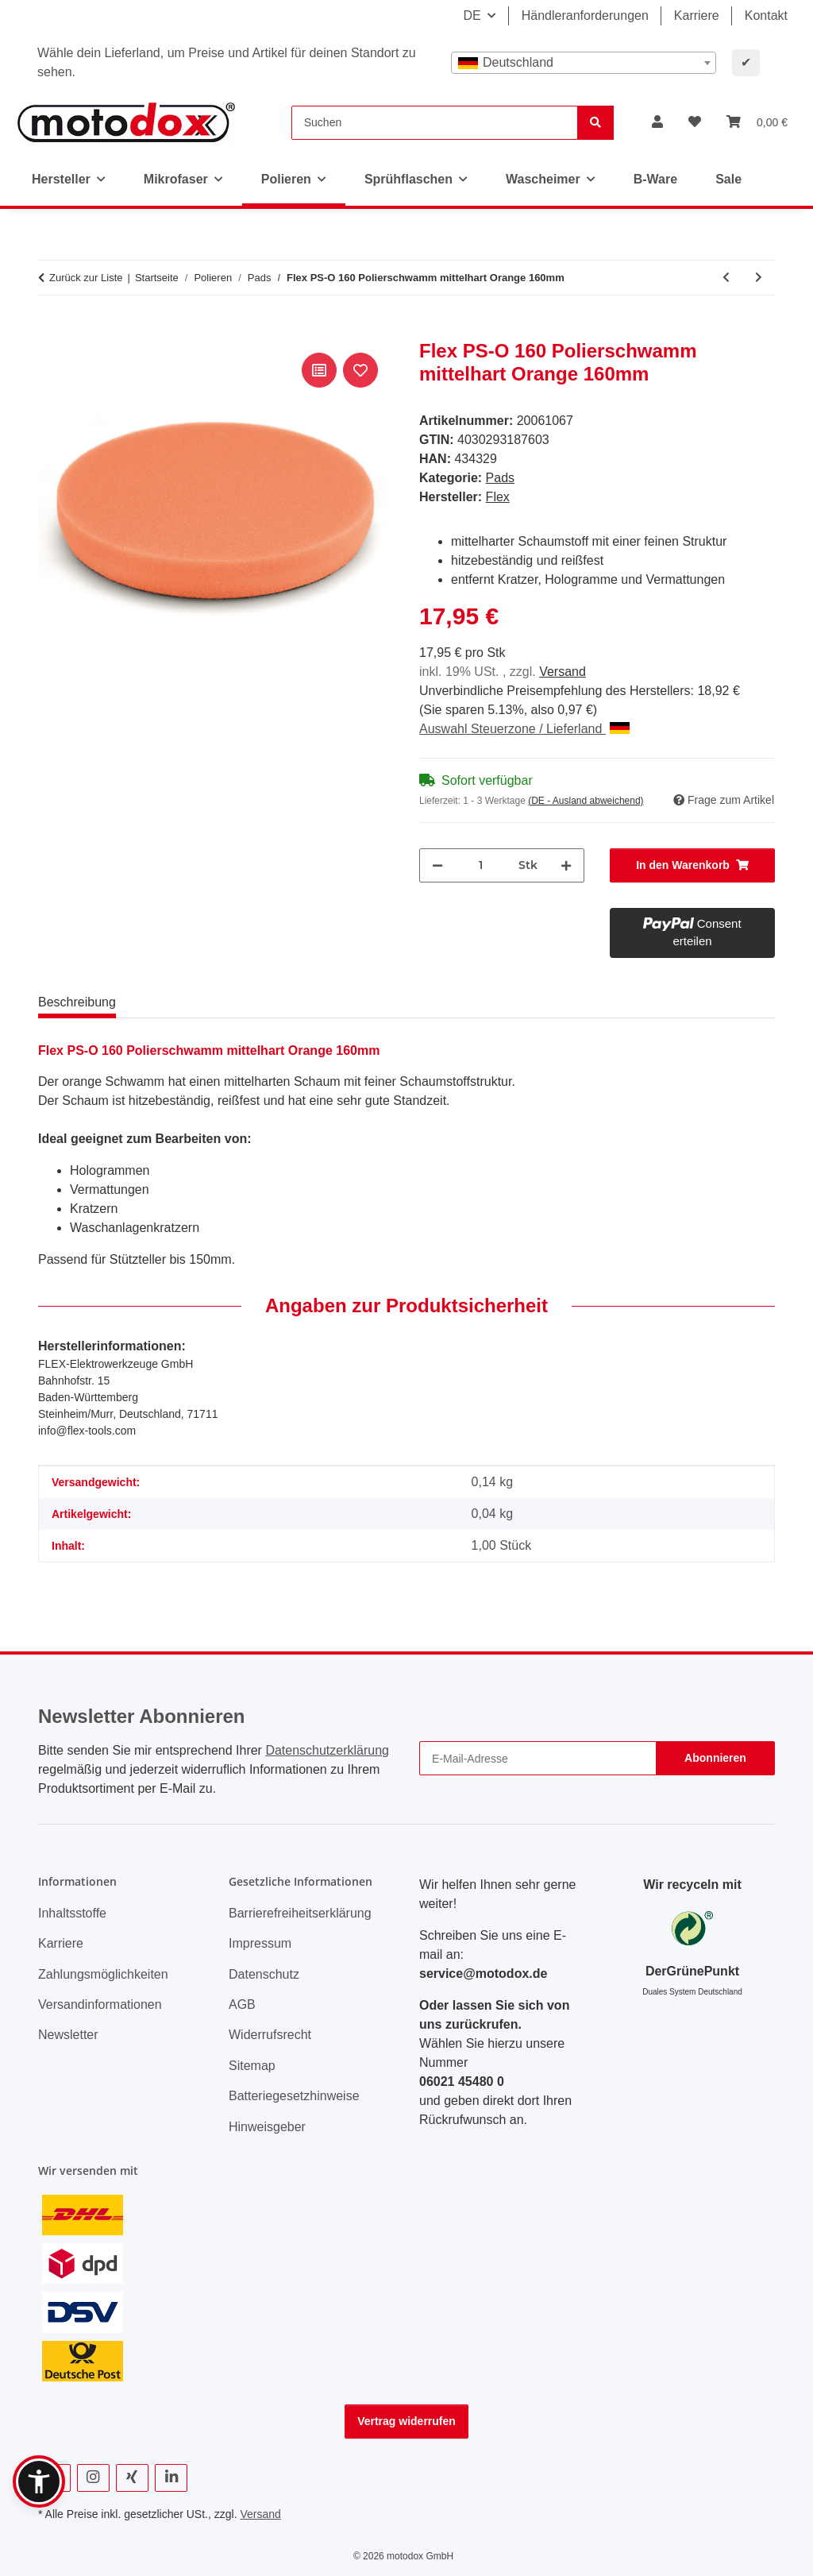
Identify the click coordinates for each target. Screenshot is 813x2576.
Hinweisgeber (267, 2127)
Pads (500, 478)
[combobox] (583, 63)
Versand (562, 671)
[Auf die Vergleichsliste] (319, 370)
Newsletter (68, 2034)
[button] (657, 122)
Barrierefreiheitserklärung (300, 1913)
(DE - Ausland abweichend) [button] (585, 800)
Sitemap (252, 2065)
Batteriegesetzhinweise (294, 2096)
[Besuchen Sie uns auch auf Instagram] (93, 2478)
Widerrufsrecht (270, 2034)
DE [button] (471, 15)
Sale (728, 179)
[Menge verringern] (437, 865)
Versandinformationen (100, 2004)
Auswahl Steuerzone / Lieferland (524, 729)
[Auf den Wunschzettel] (360, 370)
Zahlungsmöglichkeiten (103, 1974)
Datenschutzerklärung (327, 1750)
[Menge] (480, 865)
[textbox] (583, 62)
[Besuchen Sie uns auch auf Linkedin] (171, 2478)
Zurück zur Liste (85, 278)
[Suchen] (434, 123)
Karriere (696, 15)
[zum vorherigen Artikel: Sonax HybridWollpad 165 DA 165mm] (726, 278)
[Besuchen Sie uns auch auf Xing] (132, 2478)
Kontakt (766, 15)
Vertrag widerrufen (406, 2421)
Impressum (260, 1943)
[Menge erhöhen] (566, 865)
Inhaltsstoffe (72, 1913)
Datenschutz (264, 1974)
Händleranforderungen (585, 15)
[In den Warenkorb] (51, 331)
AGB (242, 2004)
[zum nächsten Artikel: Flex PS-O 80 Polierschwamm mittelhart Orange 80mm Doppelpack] (758, 278)
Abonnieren (715, 1757)
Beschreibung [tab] (77, 1002)
